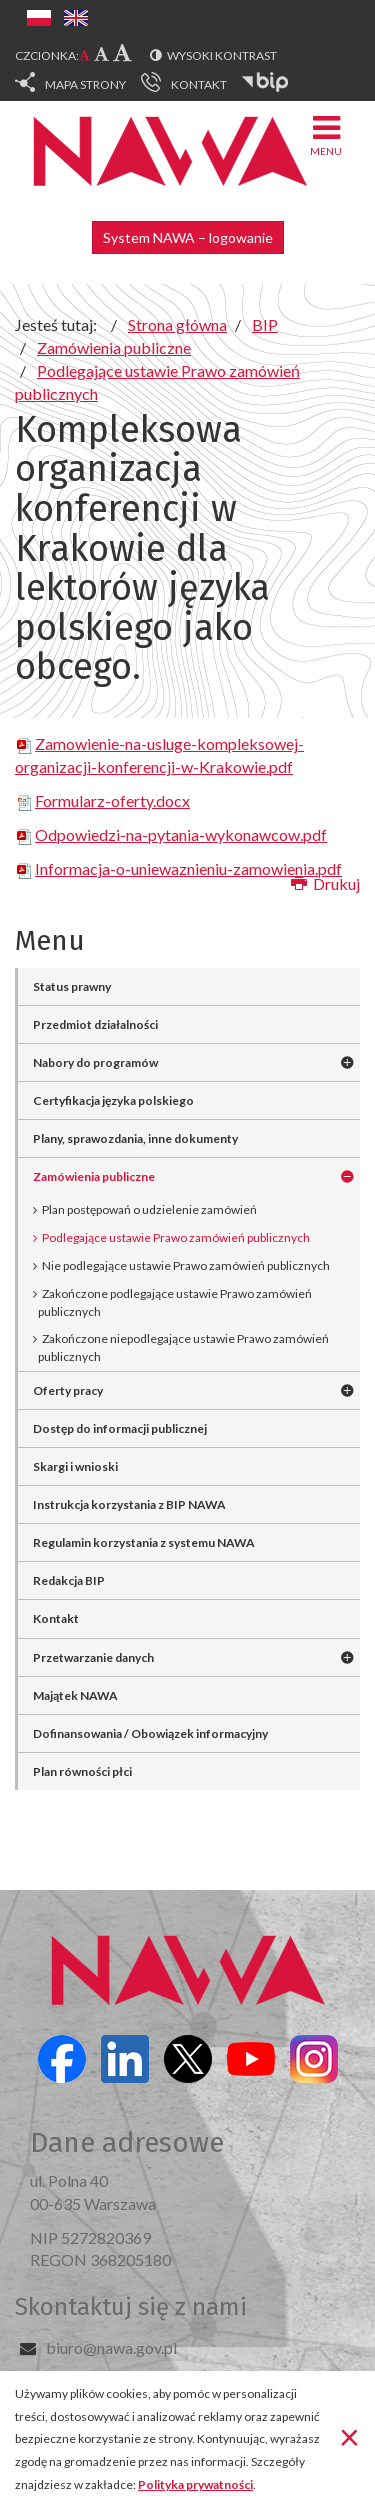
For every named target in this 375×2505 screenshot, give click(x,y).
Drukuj (325, 883)
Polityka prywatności (195, 2484)
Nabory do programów (95, 1062)
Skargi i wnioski (75, 1466)
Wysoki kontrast (222, 55)
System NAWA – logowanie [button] (188, 237)
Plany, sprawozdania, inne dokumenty (135, 1138)
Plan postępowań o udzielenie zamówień (149, 1209)
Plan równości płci (82, 1771)
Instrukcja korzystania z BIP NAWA (129, 1504)
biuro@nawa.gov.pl (111, 2347)
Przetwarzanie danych (93, 1657)
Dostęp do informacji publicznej (120, 1428)
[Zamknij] (349, 2436)
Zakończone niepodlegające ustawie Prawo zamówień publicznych (183, 1347)
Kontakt (56, 1618)
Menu (326, 134)
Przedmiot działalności (95, 1024)
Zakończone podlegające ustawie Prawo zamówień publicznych (175, 1302)
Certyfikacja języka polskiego (113, 1100)
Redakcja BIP (69, 1580)
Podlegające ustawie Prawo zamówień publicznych (176, 1237)
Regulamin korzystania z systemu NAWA (144, 1542)
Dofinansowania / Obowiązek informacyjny (150, 1733)
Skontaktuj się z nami (131, 2307)
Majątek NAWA (75, 1695)
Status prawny (72, 986)
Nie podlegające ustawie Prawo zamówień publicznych (186, 1265)
